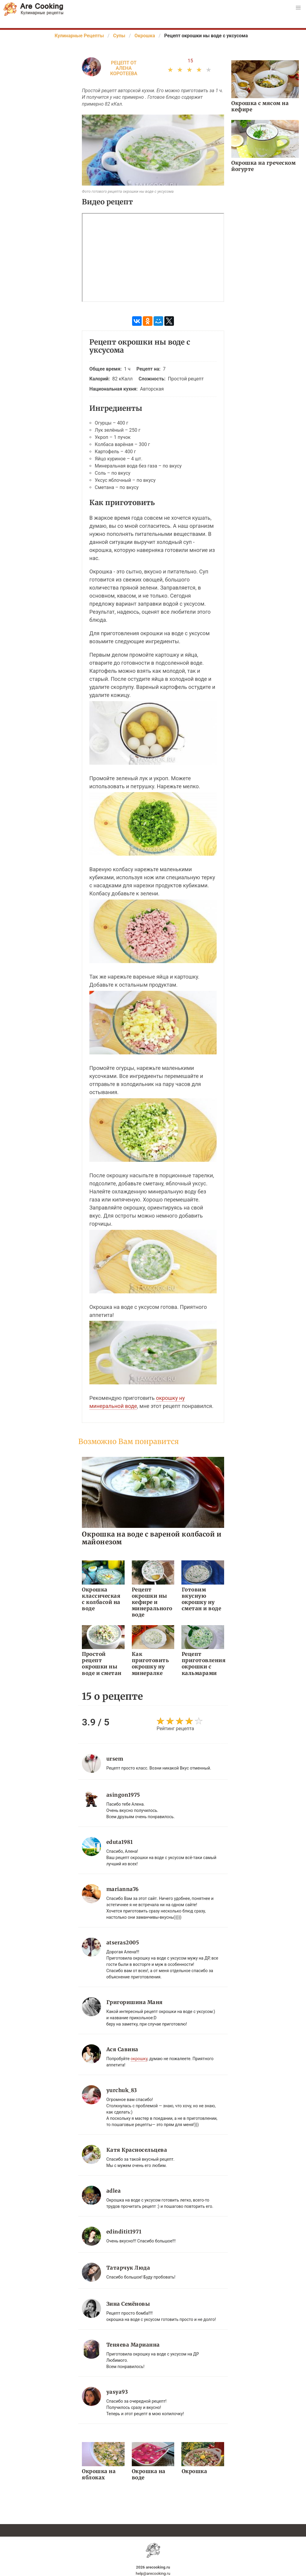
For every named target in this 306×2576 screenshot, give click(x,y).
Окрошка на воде (149, 2473)
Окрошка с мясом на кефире (259, 106)
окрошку (139, 2058)
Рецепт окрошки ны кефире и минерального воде (152, 1602)
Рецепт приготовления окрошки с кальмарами (202, 1663)
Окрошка (194, 2470)
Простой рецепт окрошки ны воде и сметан (101, 1663)
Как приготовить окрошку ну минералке (150, 1663)
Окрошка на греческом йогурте (263, 166)
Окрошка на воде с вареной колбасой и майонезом (151, 1538)
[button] (298, 8)
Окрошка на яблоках (99, 2473)
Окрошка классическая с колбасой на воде (103, 1599)
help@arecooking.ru (153, 2573)
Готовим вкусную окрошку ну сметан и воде (201, 1599)
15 (190, 61)
